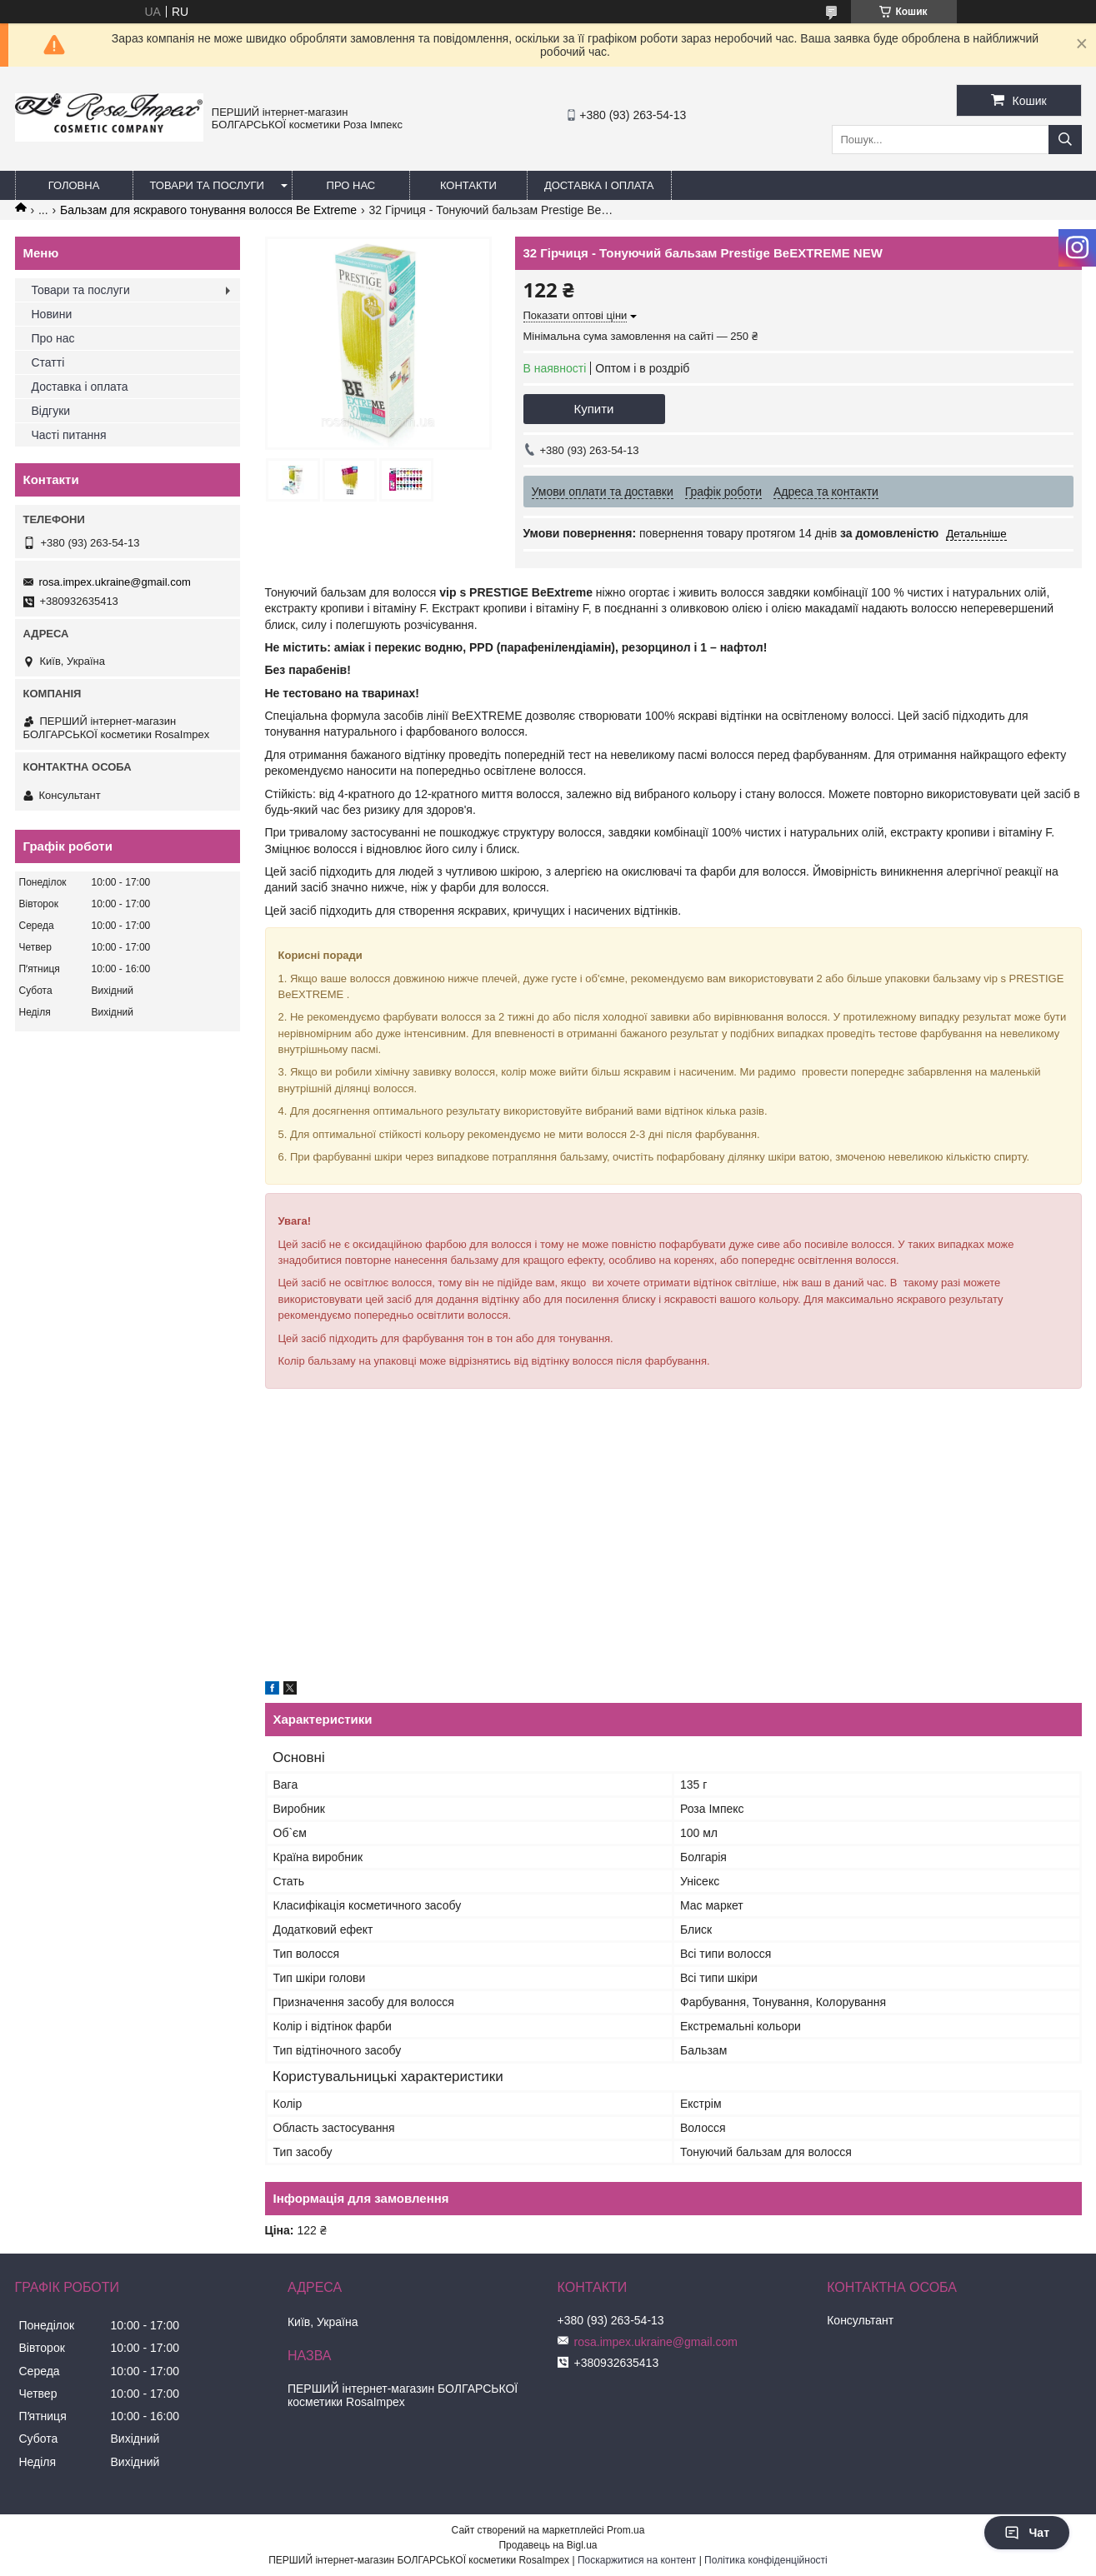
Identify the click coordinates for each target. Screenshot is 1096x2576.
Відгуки (51, 410)
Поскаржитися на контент (637, 2560)
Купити (594, 409)
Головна (74, 185)
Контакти (468, 185)
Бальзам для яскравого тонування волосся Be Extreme (208, 210)
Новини (52, 314)
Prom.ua (625, 2530)
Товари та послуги (207, 185)
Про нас (351, 185)
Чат (1026, 2532)
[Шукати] (1065, 139)
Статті (48, 362)
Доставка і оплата (599, 185)
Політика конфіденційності (766, 2560)
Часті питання (69, 435)
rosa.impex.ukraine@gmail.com (115, 582)
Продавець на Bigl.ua (547, 2545)
